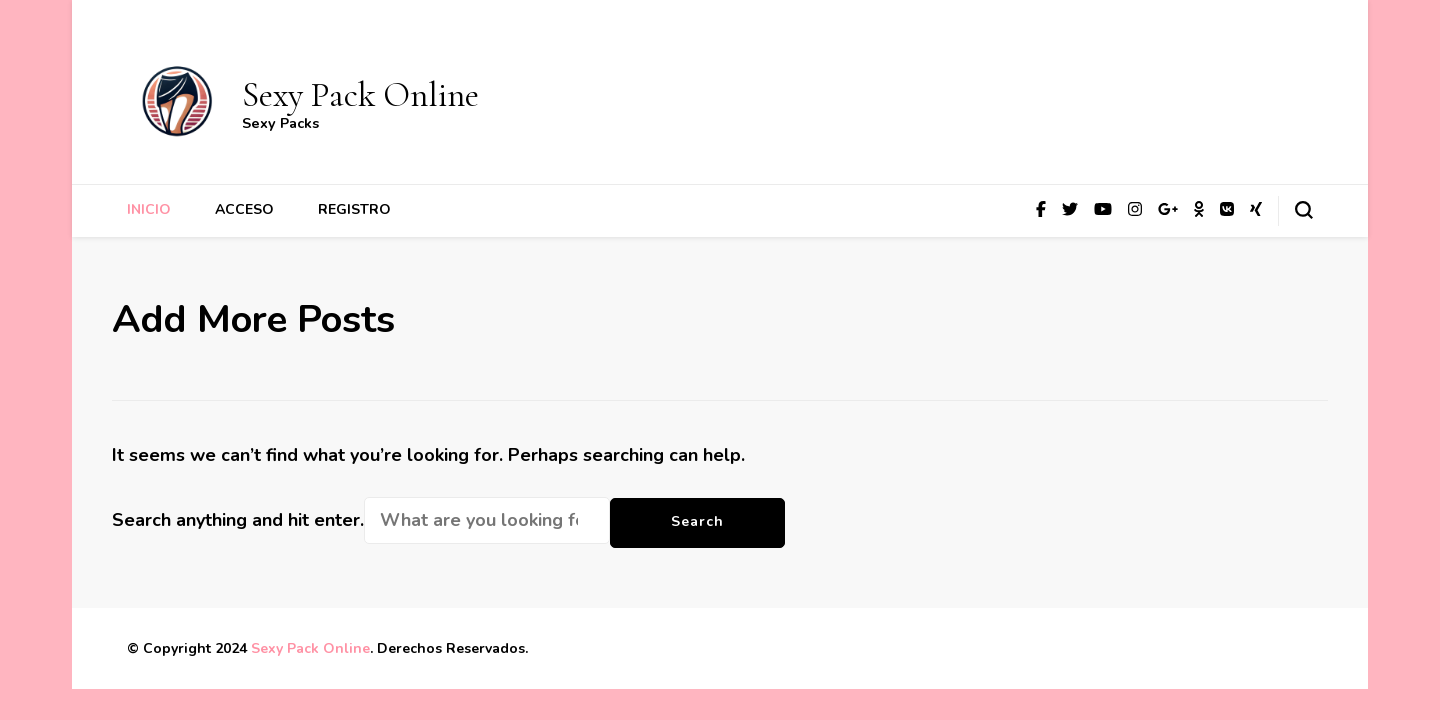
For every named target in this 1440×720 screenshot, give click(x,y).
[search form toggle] (1304, 210)
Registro (354, 209)
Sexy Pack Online (360, 95)
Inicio (149, 209)
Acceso (244, 209)
